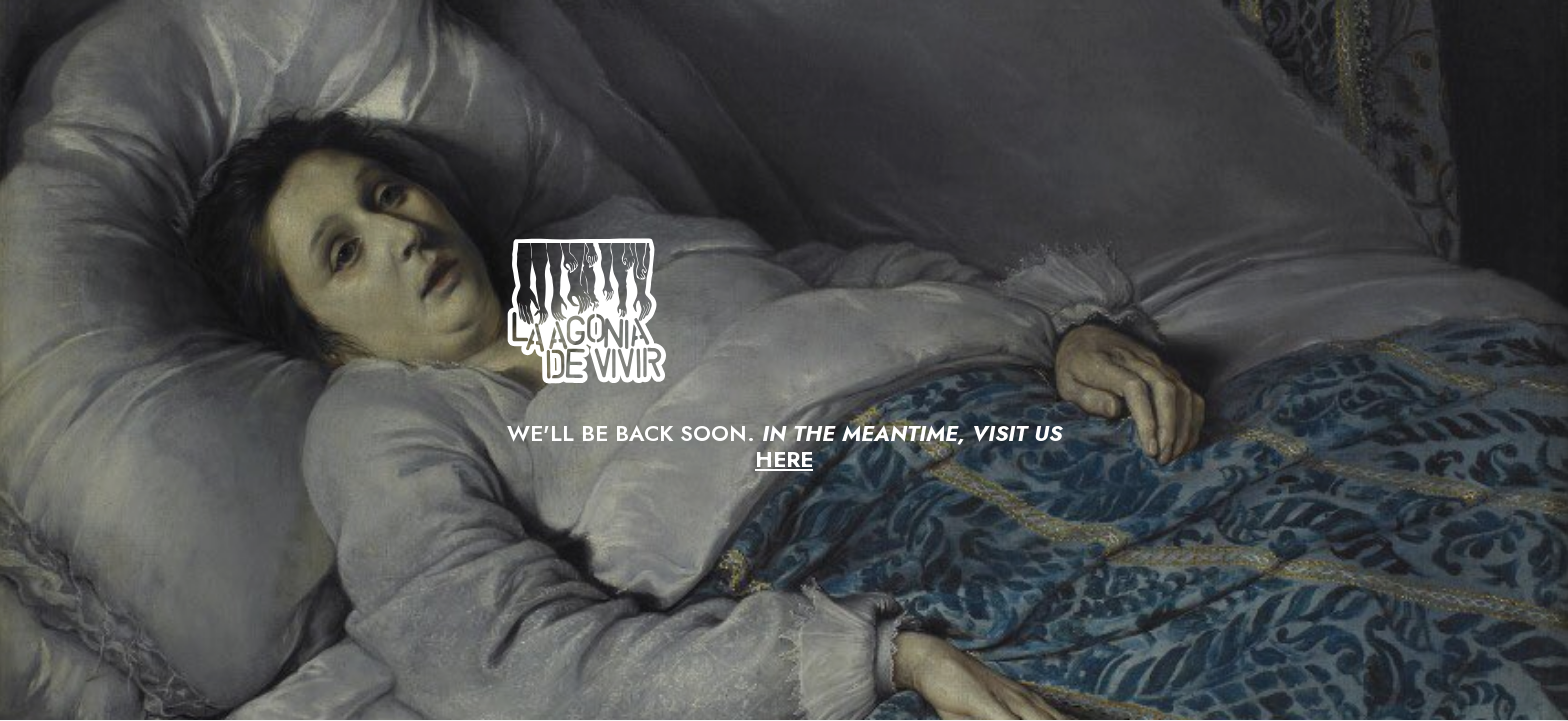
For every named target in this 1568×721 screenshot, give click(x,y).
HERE (784, 459)
